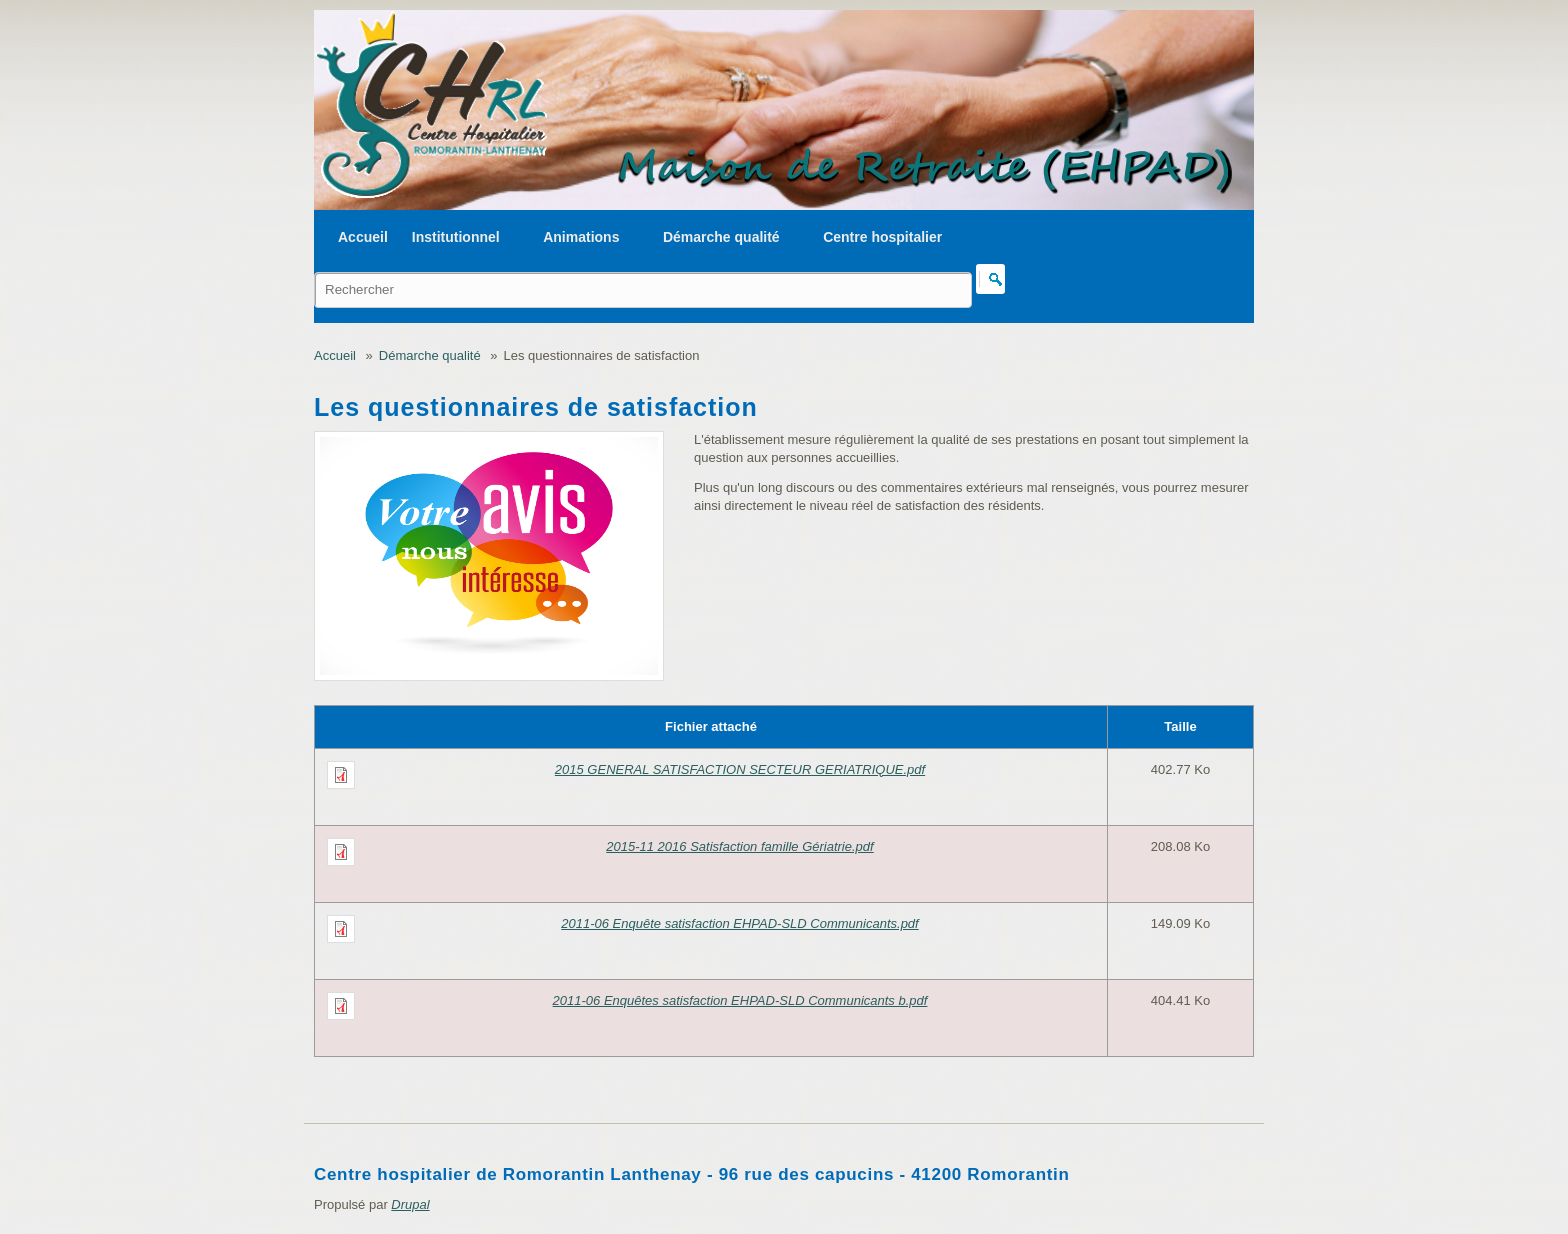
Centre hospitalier (882, 237)
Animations (581, 237)
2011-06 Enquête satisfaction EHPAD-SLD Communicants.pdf (739, 923)
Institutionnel (456, 237)
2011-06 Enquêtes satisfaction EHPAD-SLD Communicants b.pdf (740, 1000)
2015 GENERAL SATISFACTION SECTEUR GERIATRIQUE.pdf (740, 769)
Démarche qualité (721, 237)
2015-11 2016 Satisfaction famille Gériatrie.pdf (739, 846)
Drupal (410, 1204)
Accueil (363, 237)
